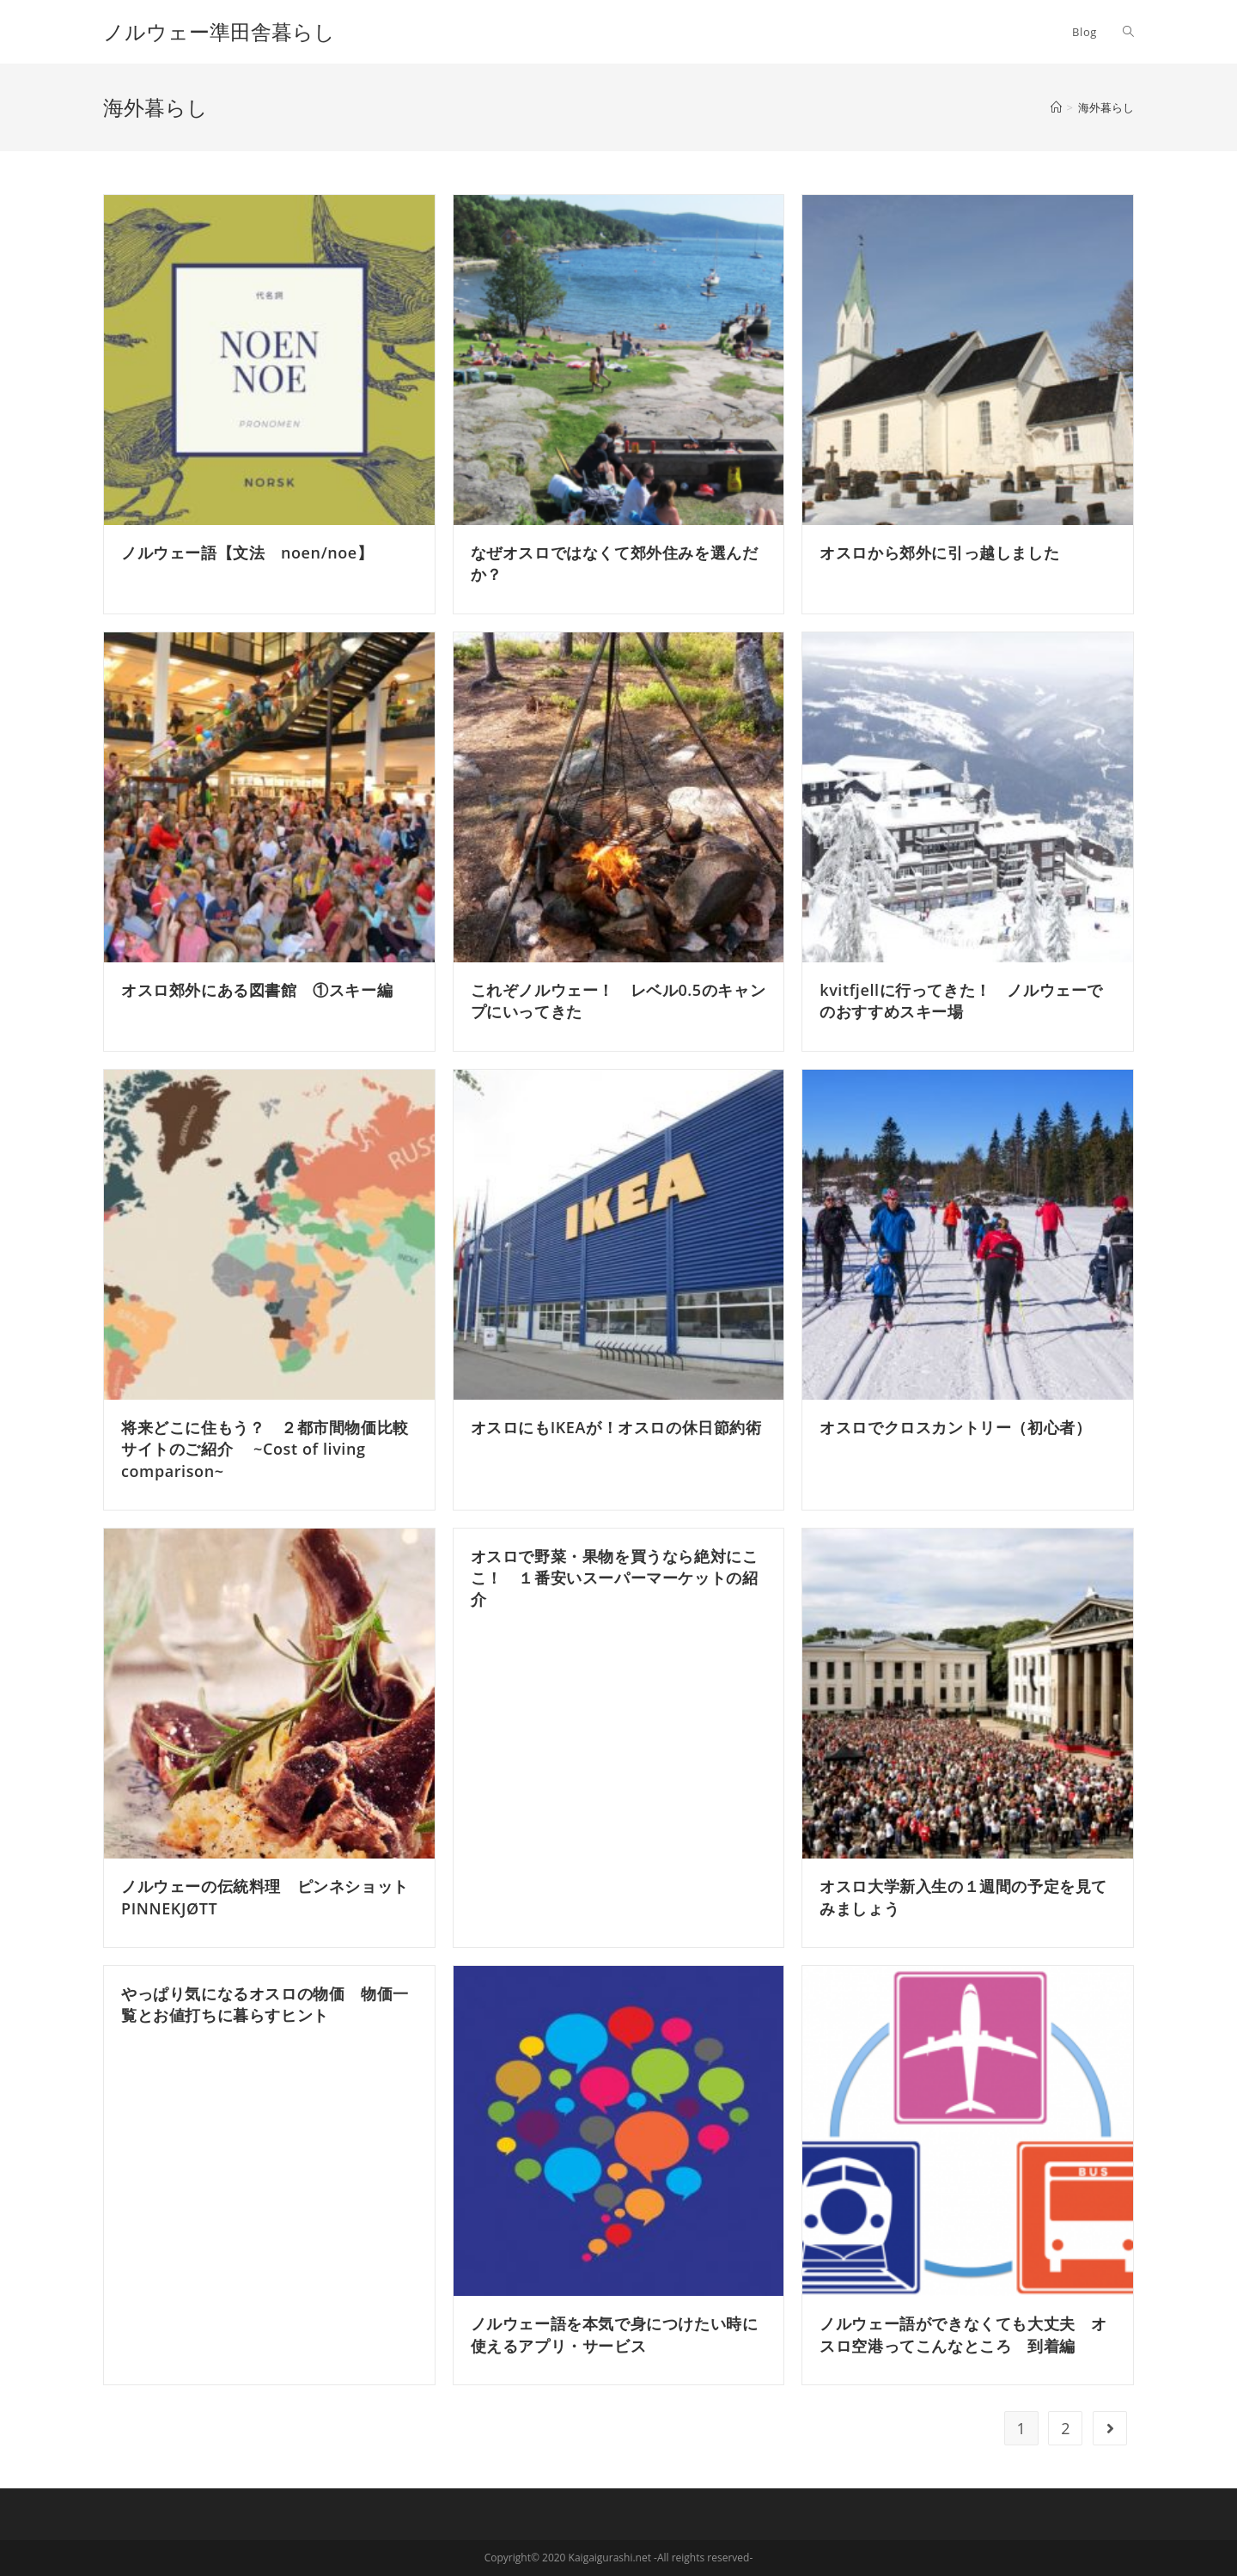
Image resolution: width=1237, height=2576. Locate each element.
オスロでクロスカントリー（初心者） (955, 1427)
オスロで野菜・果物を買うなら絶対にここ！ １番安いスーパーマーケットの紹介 (615, 1577)
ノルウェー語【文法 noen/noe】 (247, 552)
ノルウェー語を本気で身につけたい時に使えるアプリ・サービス (615, 2334)
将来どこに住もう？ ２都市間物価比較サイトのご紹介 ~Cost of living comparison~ (265, 1448)
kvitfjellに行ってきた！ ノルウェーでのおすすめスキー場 (961, 1001)
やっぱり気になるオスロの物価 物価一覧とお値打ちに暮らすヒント (265, 2004)
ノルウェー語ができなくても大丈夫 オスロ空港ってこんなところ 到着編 (963, 2334)
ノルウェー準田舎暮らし (229, 31)
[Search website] (1128, 32)
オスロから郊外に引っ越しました (939, 552)
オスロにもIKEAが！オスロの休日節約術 (616, 1427)
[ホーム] (1056, 107)
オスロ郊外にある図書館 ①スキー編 (257, 990)
